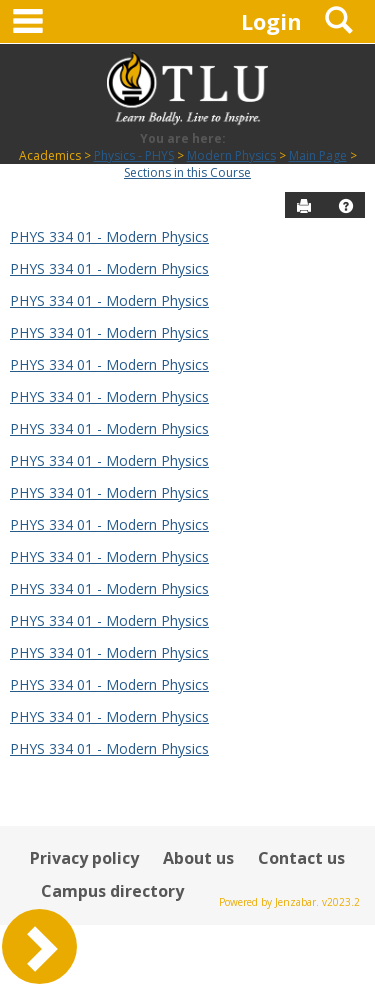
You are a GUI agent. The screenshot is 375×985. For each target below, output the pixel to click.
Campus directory (112, 891)
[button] (346, 206)
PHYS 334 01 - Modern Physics (109, 236)
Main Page (318, 155)
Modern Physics (231, 155)
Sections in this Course (187, 172)
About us (198, 858)
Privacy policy (84, 858)
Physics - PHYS (134, 155)
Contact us (301, 858)
